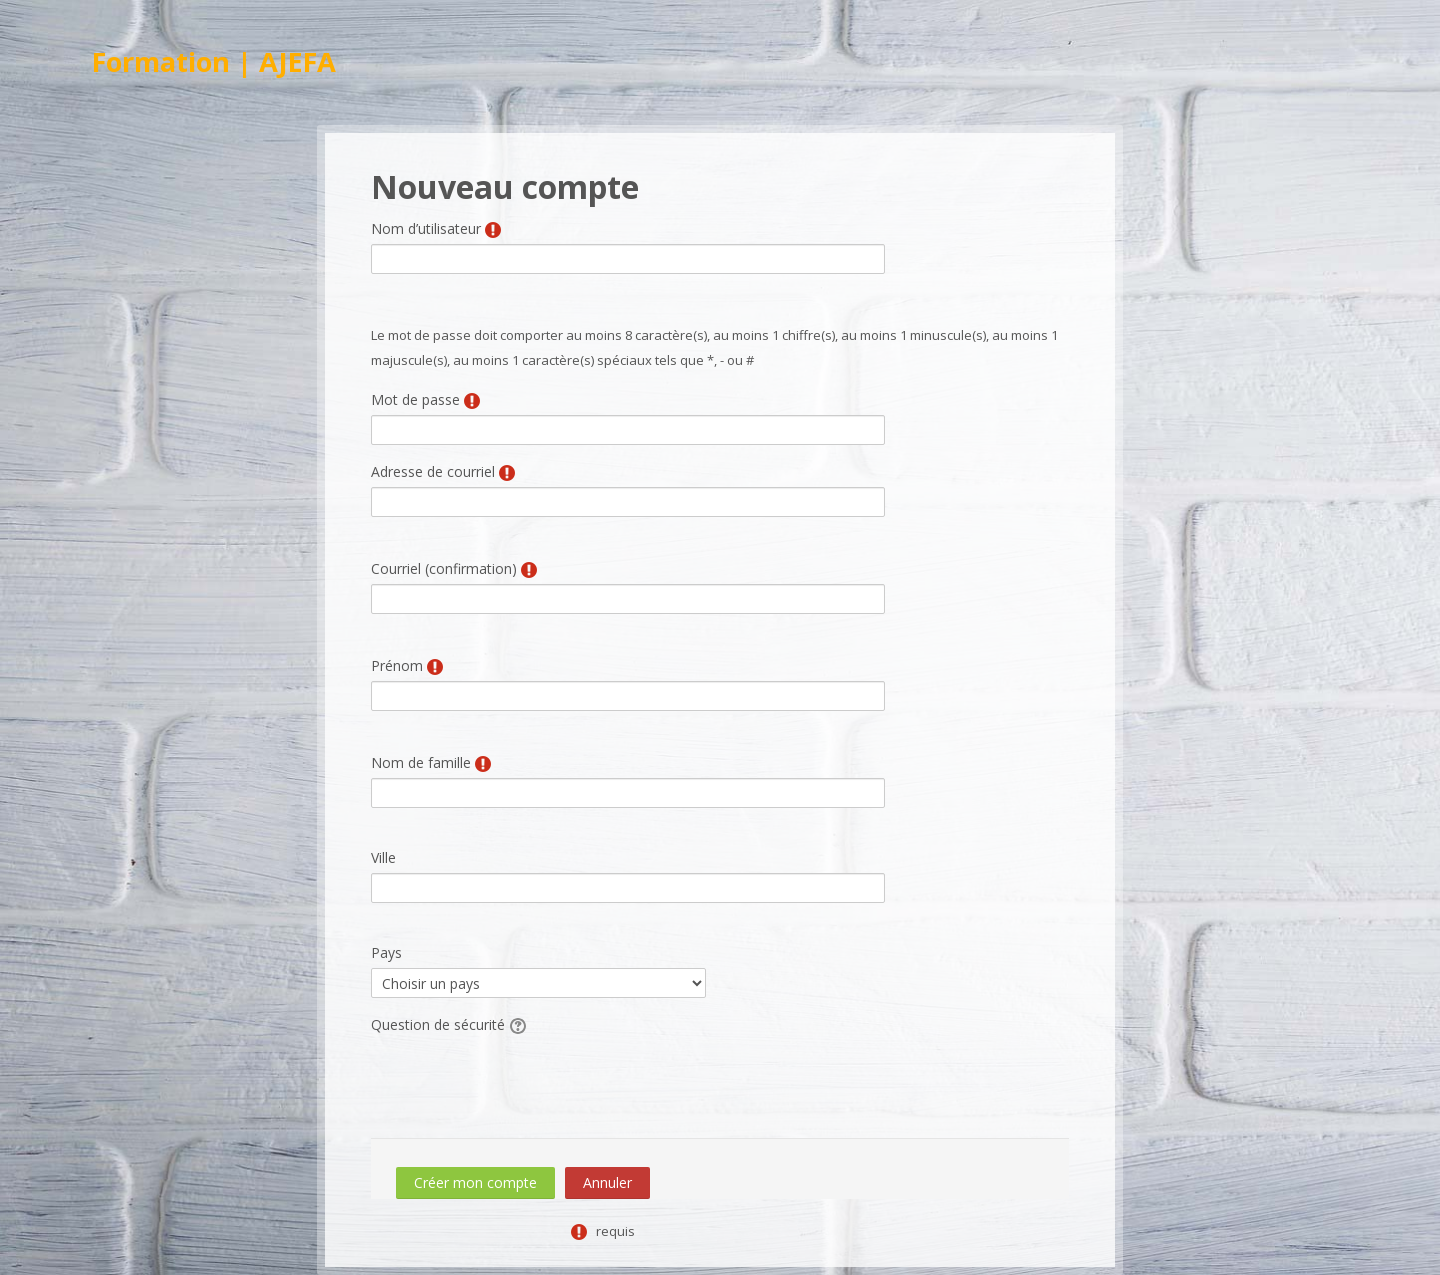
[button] (519, 1025)
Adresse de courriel (433, 471)
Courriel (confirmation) (444, 568)
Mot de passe (415, 399)
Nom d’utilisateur (426, 228)
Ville (383, 857)
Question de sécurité (438, 1024)
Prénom (397, 665)
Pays (386, 952)
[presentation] (523, 1079)
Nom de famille (421, 762)
